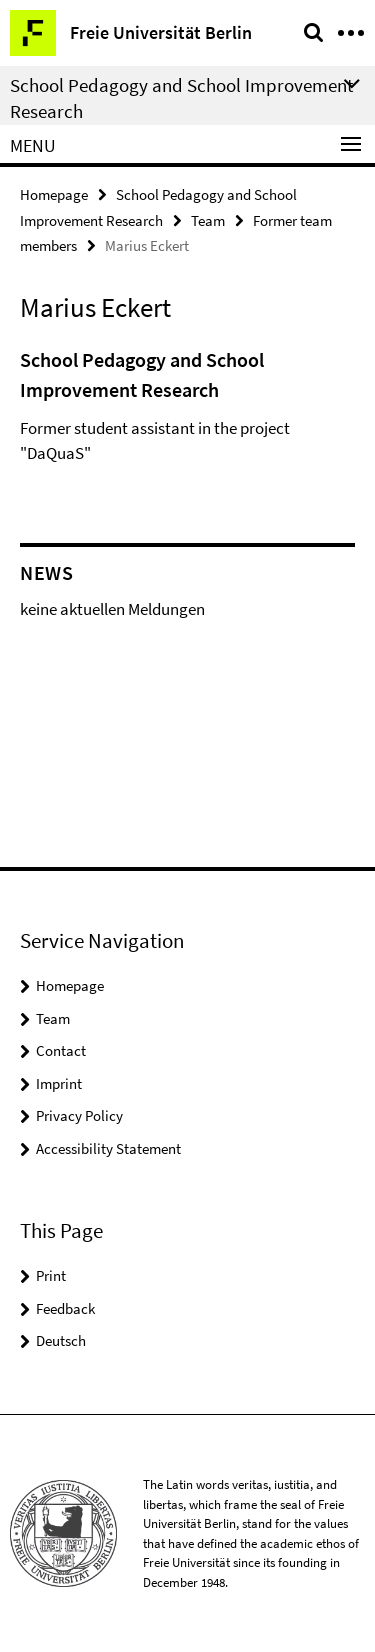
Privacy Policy (79, 1115)
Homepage (54, 194)
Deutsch (61, 1340)
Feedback (65, 1308)
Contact (61, 1050)
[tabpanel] (187, 411)
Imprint (59, 1083)
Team (208, 220)
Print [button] (51, 1275)
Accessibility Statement (108, 1148)
